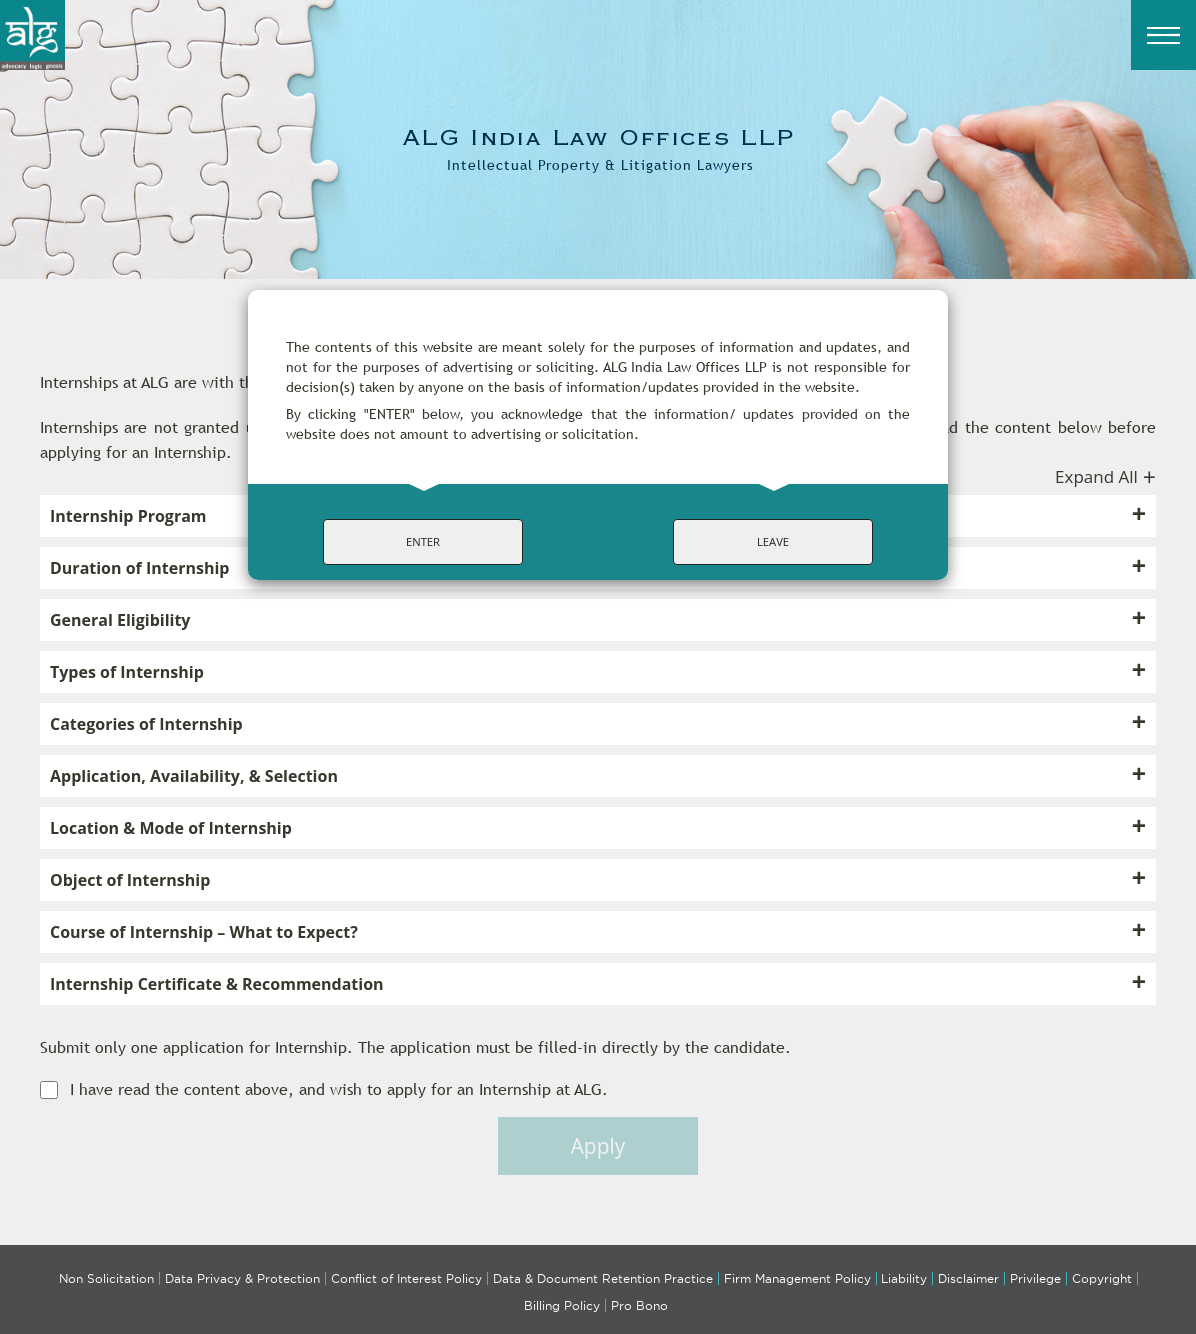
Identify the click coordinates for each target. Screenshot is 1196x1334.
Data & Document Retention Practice (603, 1278)
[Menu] (1163, 35)
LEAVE (773, 541)
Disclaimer (968, 1278)
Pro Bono (639, 1305)
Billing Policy (562, 1305)
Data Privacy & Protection (242, 1278)
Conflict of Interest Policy (406, 1278)
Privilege (1035, 1278)
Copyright (1102, 1278)
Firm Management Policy (797, 1278)
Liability (904, 1278)
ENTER (423, 541)
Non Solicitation (106, 1278)
